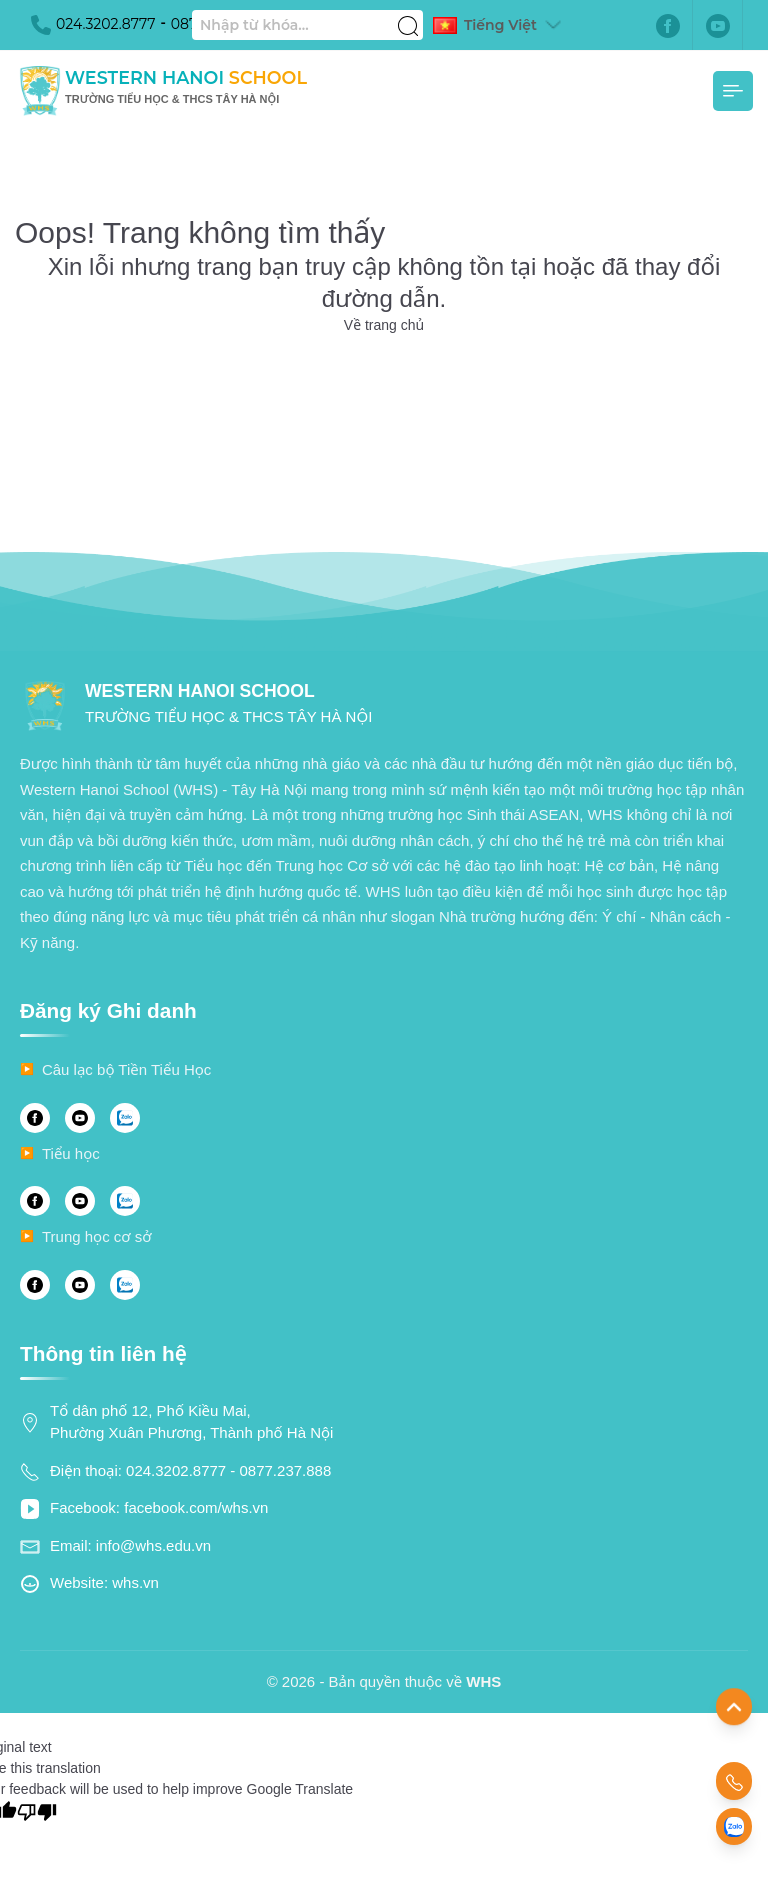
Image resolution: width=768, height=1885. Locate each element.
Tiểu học (71, 1153)
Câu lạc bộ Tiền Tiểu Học (126, 1069)
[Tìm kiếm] (408, 15)
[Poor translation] (37, 1810)
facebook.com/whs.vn (196, 1507)
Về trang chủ (384, 325)
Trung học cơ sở (97, 1236)
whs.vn (135, 1582)
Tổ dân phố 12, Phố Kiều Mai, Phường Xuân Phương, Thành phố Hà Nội (191, 1422)
